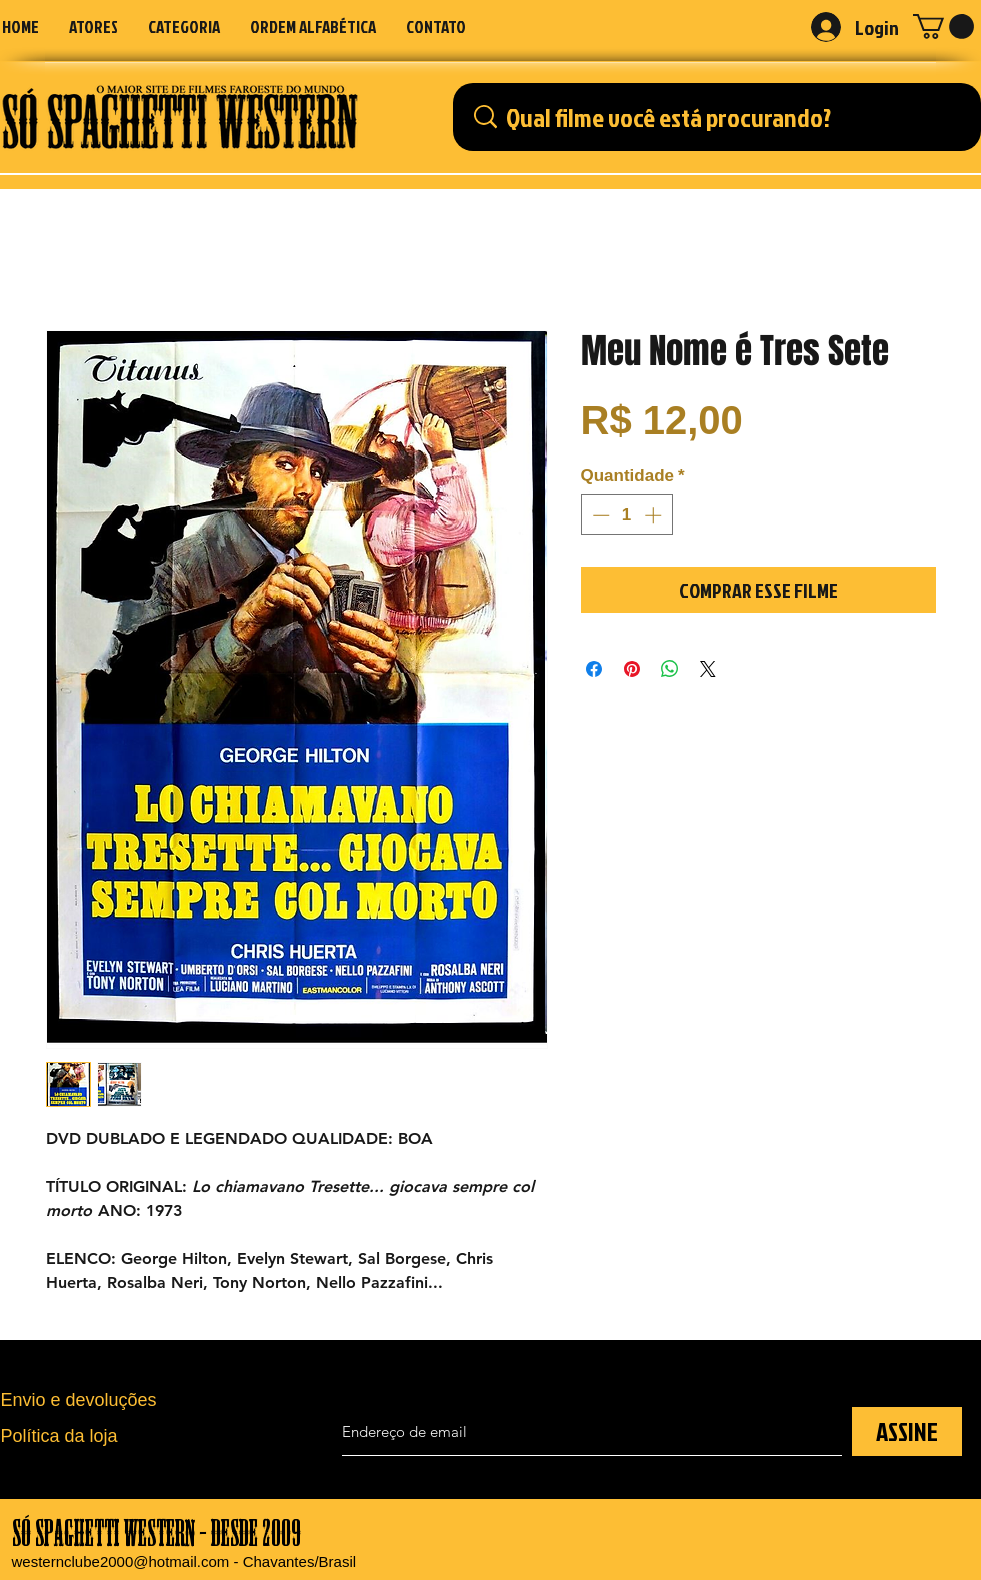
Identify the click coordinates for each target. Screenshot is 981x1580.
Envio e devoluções (79, 1400)
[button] (184, 26)
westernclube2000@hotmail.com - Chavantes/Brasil (184, 1561)
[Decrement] (599, 515)
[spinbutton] (626, 515)
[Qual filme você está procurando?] (722, 117)
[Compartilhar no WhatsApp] (670, 669)
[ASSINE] (907, 1431)
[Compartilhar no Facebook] (594, 669)
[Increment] (655, 515)
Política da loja (59, 1436)
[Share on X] (708, 669)
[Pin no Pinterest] (632, 669)
